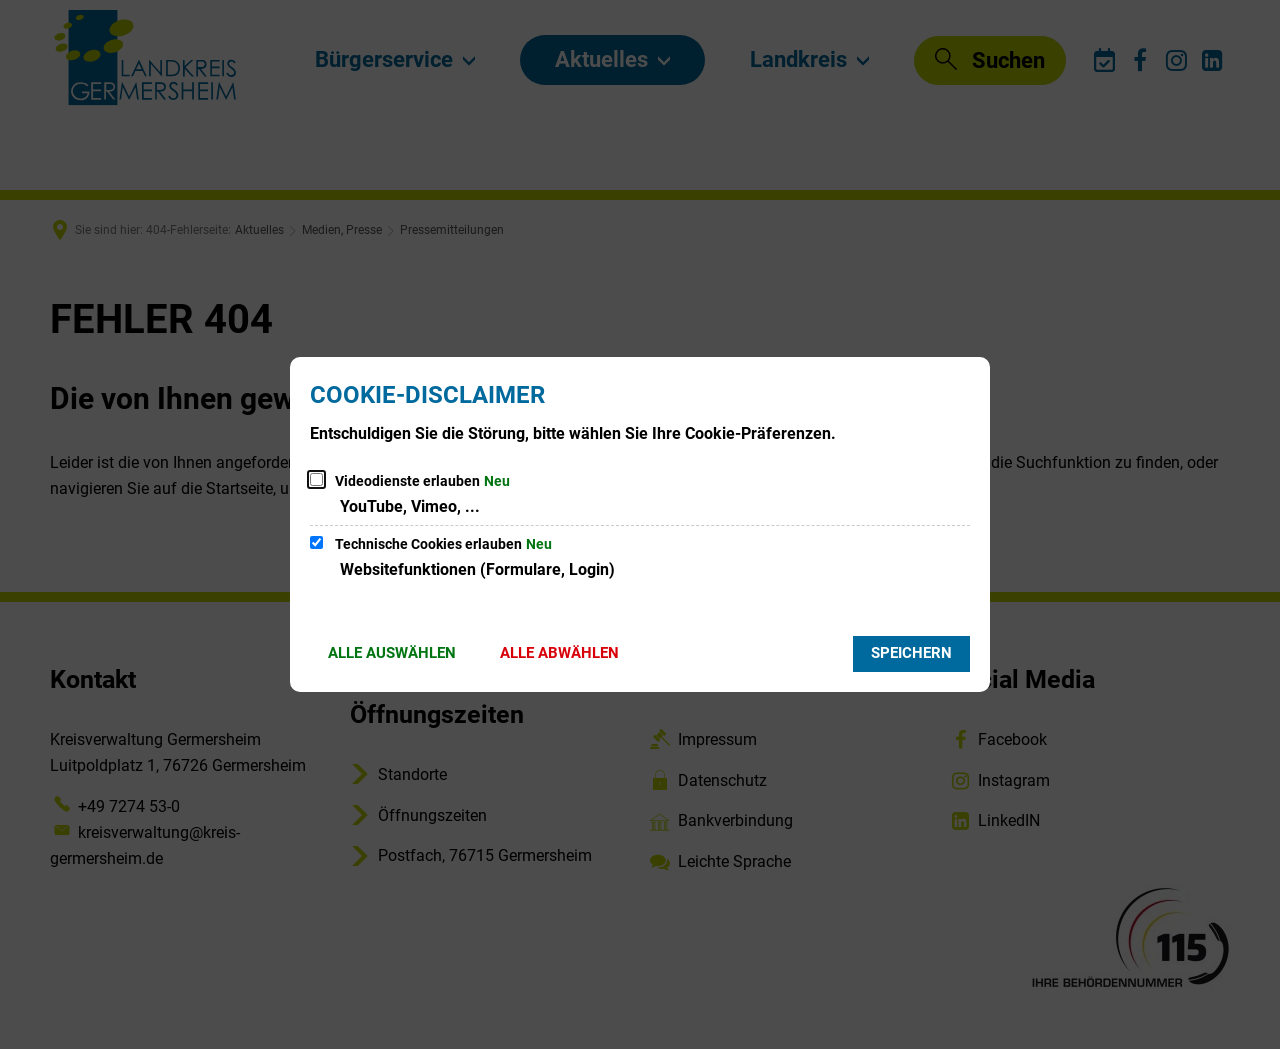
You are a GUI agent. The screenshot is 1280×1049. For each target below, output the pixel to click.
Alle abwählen (559, 653)
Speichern (911, 653)
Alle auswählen (392, 653)
